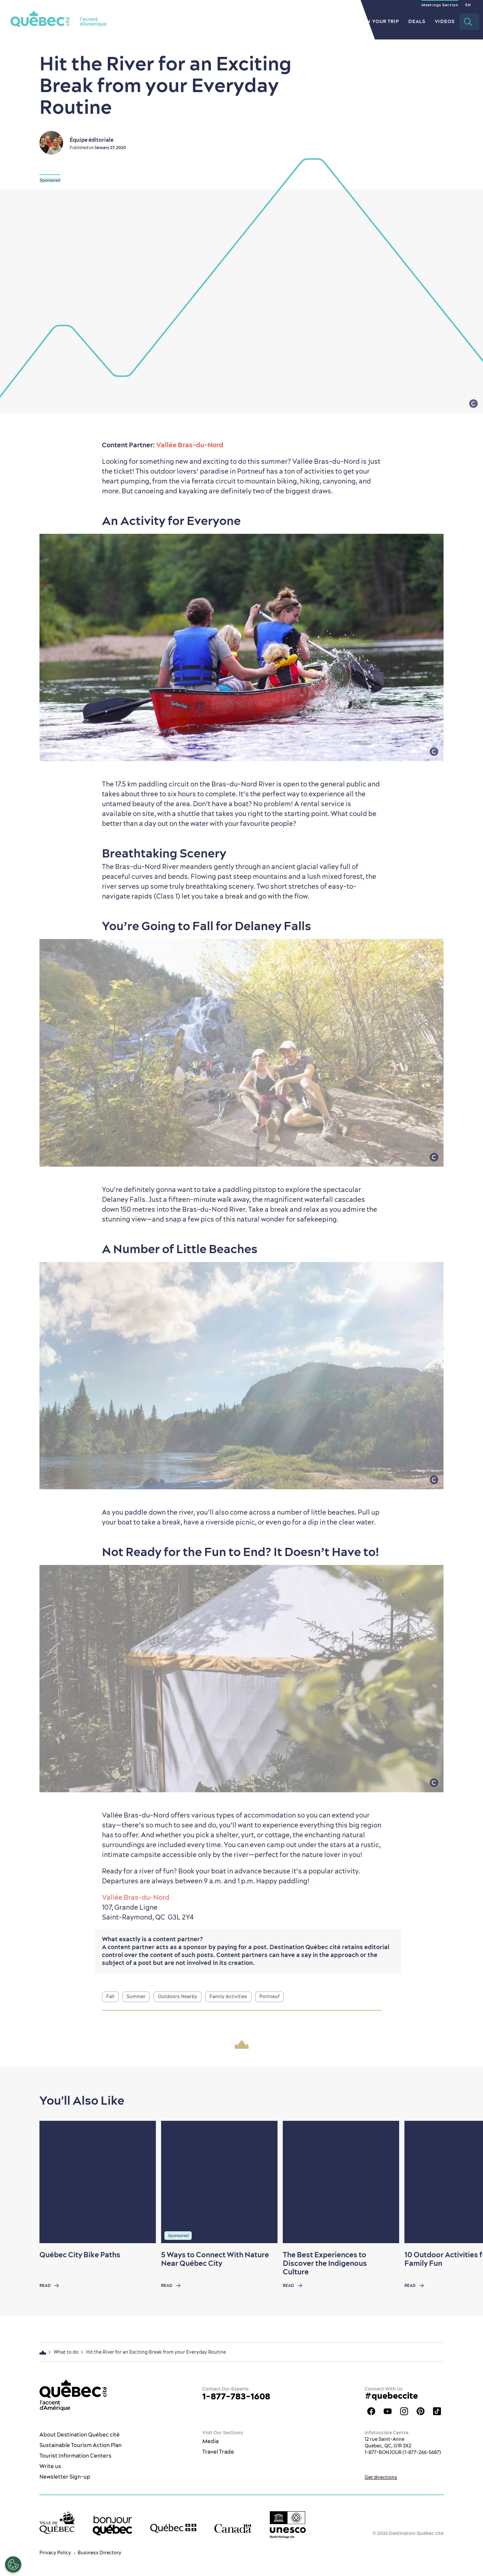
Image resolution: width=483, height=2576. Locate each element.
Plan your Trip (378, 21)
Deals (417, 21)
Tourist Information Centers (75, 2455)
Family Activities (228, 1996)
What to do (234, 21)
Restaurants (278, 21)
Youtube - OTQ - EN (387, 2411)
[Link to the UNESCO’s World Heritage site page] (288, 2525)
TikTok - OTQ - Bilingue (437, 2411)
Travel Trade (218, 2451)
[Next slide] (465, 2182)
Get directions (381, 2477)
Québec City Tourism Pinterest (420, 2411)
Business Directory (99, 2553)
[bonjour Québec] (112, 2526)
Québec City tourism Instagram (404, 2411)
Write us (50, 2466)
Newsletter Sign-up (64, 2476)
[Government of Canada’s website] (233, 2528)
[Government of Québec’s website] (173, 2528)
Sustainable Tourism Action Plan (80, 2445)
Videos (445, 21)
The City (196, 21)
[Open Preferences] (13, 2564)
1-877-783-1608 (236, 2396)
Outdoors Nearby (177, 1996)
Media (210, 2441)
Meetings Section (440, 5)
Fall (110, 1996)
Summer (136, 1996)
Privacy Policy (55, 2553)
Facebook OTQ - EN (371, 2411)
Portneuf (269, 1996)
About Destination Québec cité (79, 2434)
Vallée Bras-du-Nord (189, 445)
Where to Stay (327, 21)
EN (468, 5)
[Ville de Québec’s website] (57, 2522)
